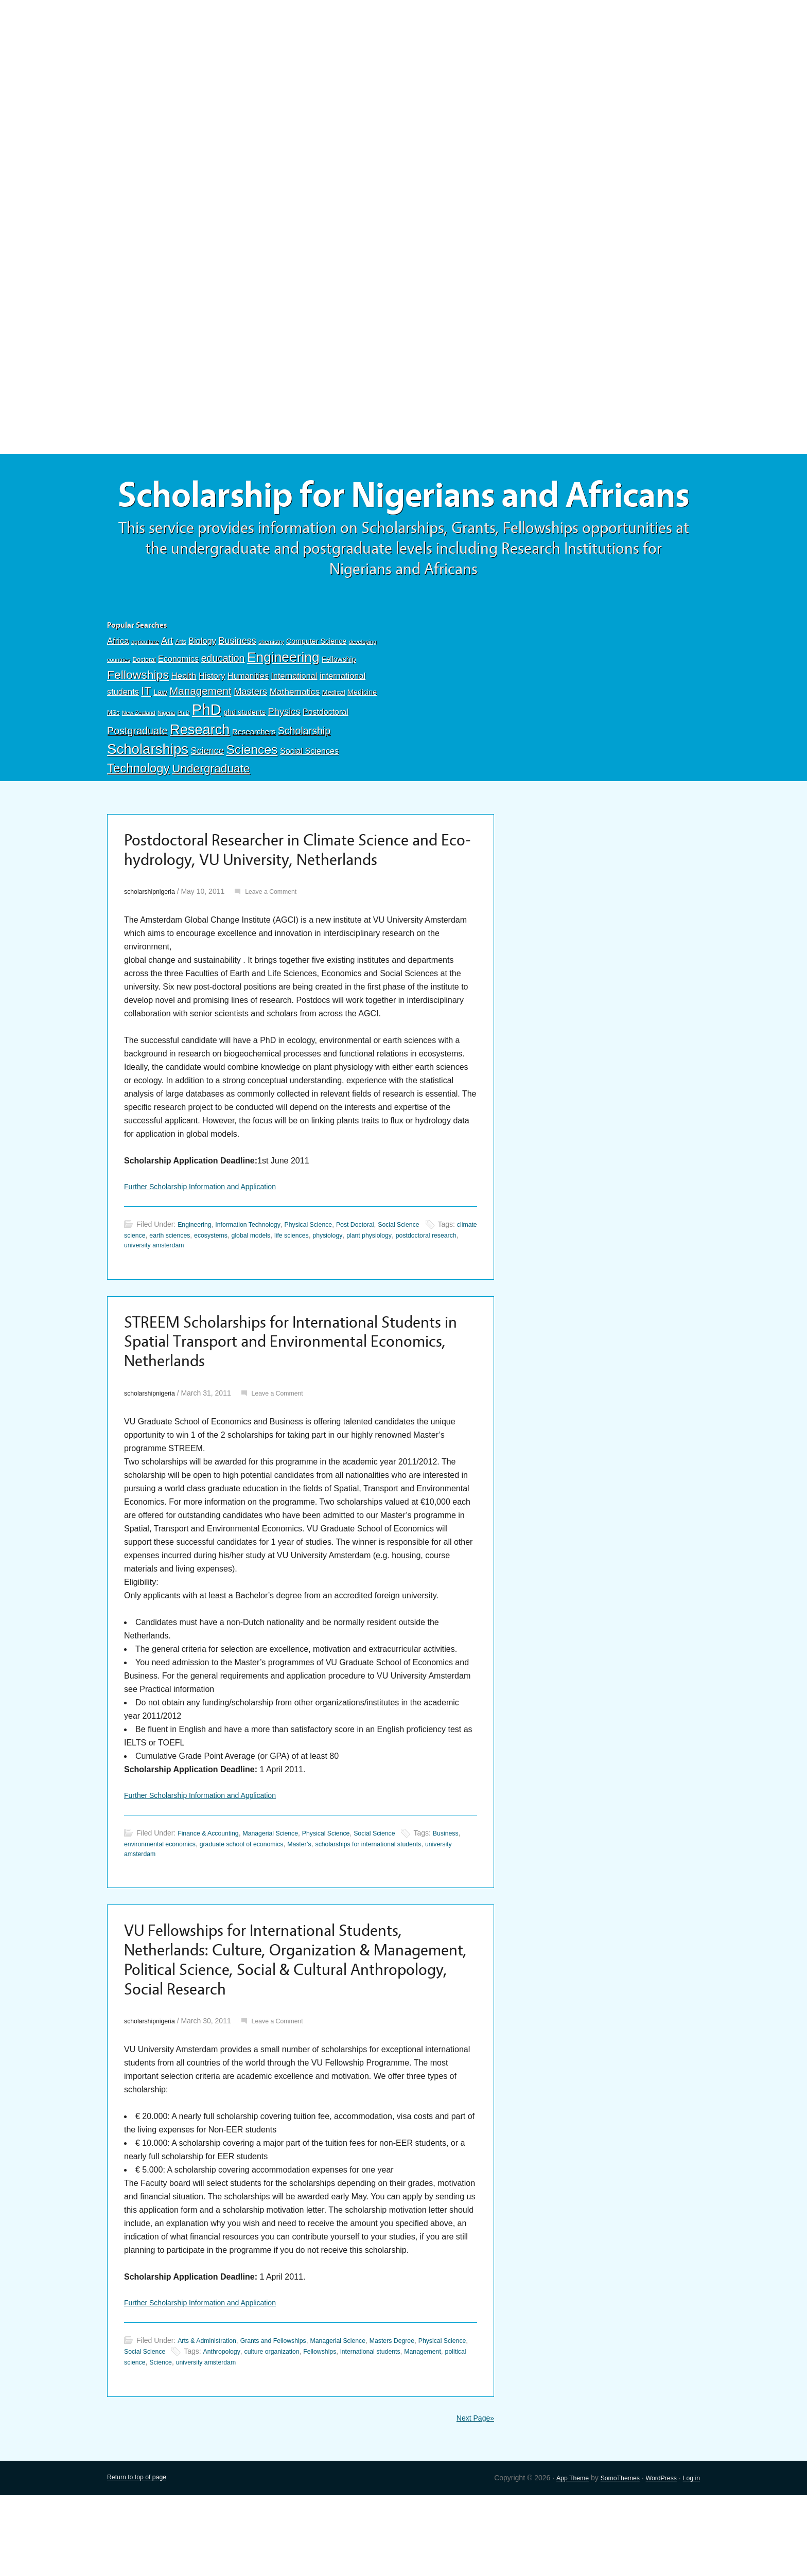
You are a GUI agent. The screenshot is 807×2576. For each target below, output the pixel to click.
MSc (113, 759)
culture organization (345, 2430)
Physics (284, 757)
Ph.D (184, 759)
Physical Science (326, 1278)
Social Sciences (309, 797)
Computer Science (316, 687)
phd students (244, 758)
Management (200, 737)
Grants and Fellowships (286, 2419)
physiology (414, 1288)
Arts (181, 688)
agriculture (145, 688)
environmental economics (198, 1908)
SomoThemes (610, 2558)
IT (146, 737)
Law (160, 738)
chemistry (271, 688)
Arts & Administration (211, 2419)
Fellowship (339, 705)
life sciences (373, 1288)
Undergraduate (211, 814)
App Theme (557, 2558)
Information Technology (257, 1278)
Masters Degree (421, 2419)
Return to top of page (141, 2558)
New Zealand (138, 759)
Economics (178, 705)
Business (237, 687)
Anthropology (289, 2430)
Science (207, 797)
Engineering (283, 703)
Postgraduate (137, 777)
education (223, 704)
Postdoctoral (325, 758)
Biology (202, 687)
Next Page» (472, 2498)
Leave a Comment (281, 943)
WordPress (656, 2558)
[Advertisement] (403, 76)
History (212, 722)
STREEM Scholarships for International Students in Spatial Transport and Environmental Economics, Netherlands (269, 1401)
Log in (690, 2558)
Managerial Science (282, 1898)
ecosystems (283, 1288)
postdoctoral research (197, 1299)
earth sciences (236, 1288)
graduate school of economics (291, 1908)
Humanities (248, 722)
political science (226, 2441)
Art (167, 687)
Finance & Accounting (212, 1898)
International (294, 722)
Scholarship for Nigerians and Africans (403, 518)
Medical (333, 739)
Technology (138, 814)
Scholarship (304, 777)
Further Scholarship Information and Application (210, 1239)
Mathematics (295, 738)
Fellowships (138, 721)
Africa (118, 687)
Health (183, 722)
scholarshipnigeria (153, 943)
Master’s (356, 1908)
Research (200, 776)
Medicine (362, 738)
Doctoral (143, 706)
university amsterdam (269, 1299)
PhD (206, 755)
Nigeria (166, 759)
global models (328, 1288)
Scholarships (147, 795)
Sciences (251, 796)
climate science (184, 1288)
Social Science (427, 1278)
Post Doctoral (378, 1278)
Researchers (253, 778)
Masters (250, 737)
